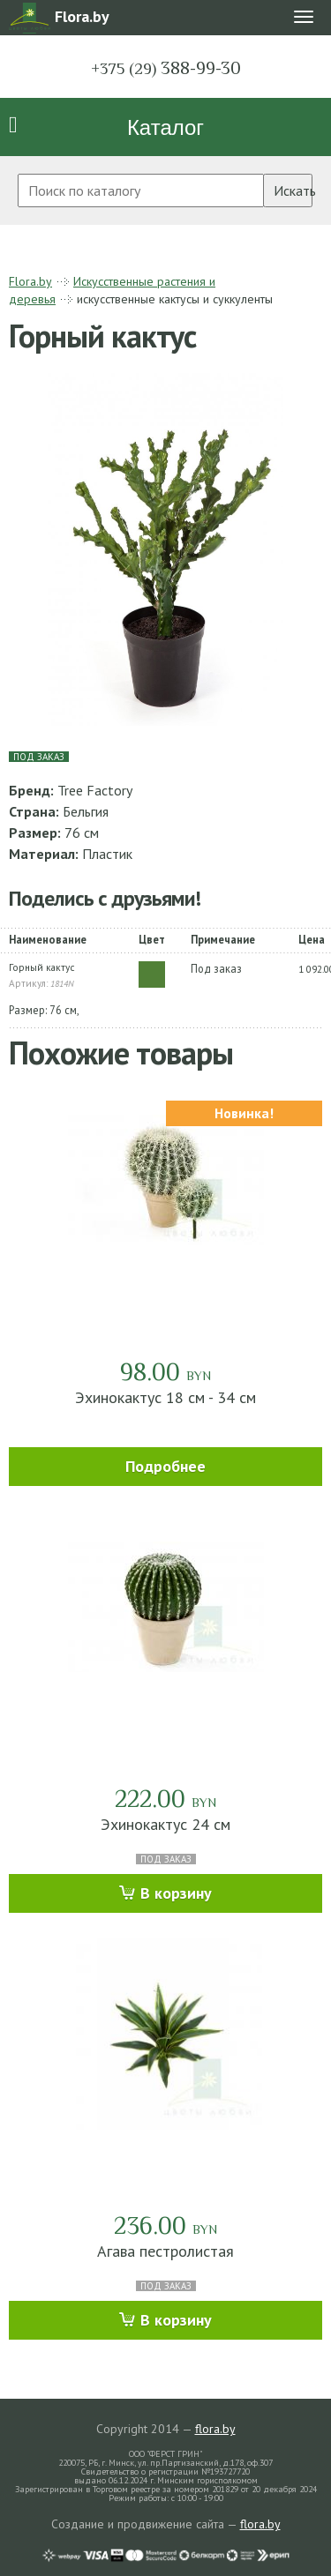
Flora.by (30, 281)
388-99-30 (166, 68)
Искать (293, 190)
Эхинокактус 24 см (165, 1824)
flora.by (215, 2429)
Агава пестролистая (165, 2251)
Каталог (165, 127)
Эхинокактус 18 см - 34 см (165, 1397)
